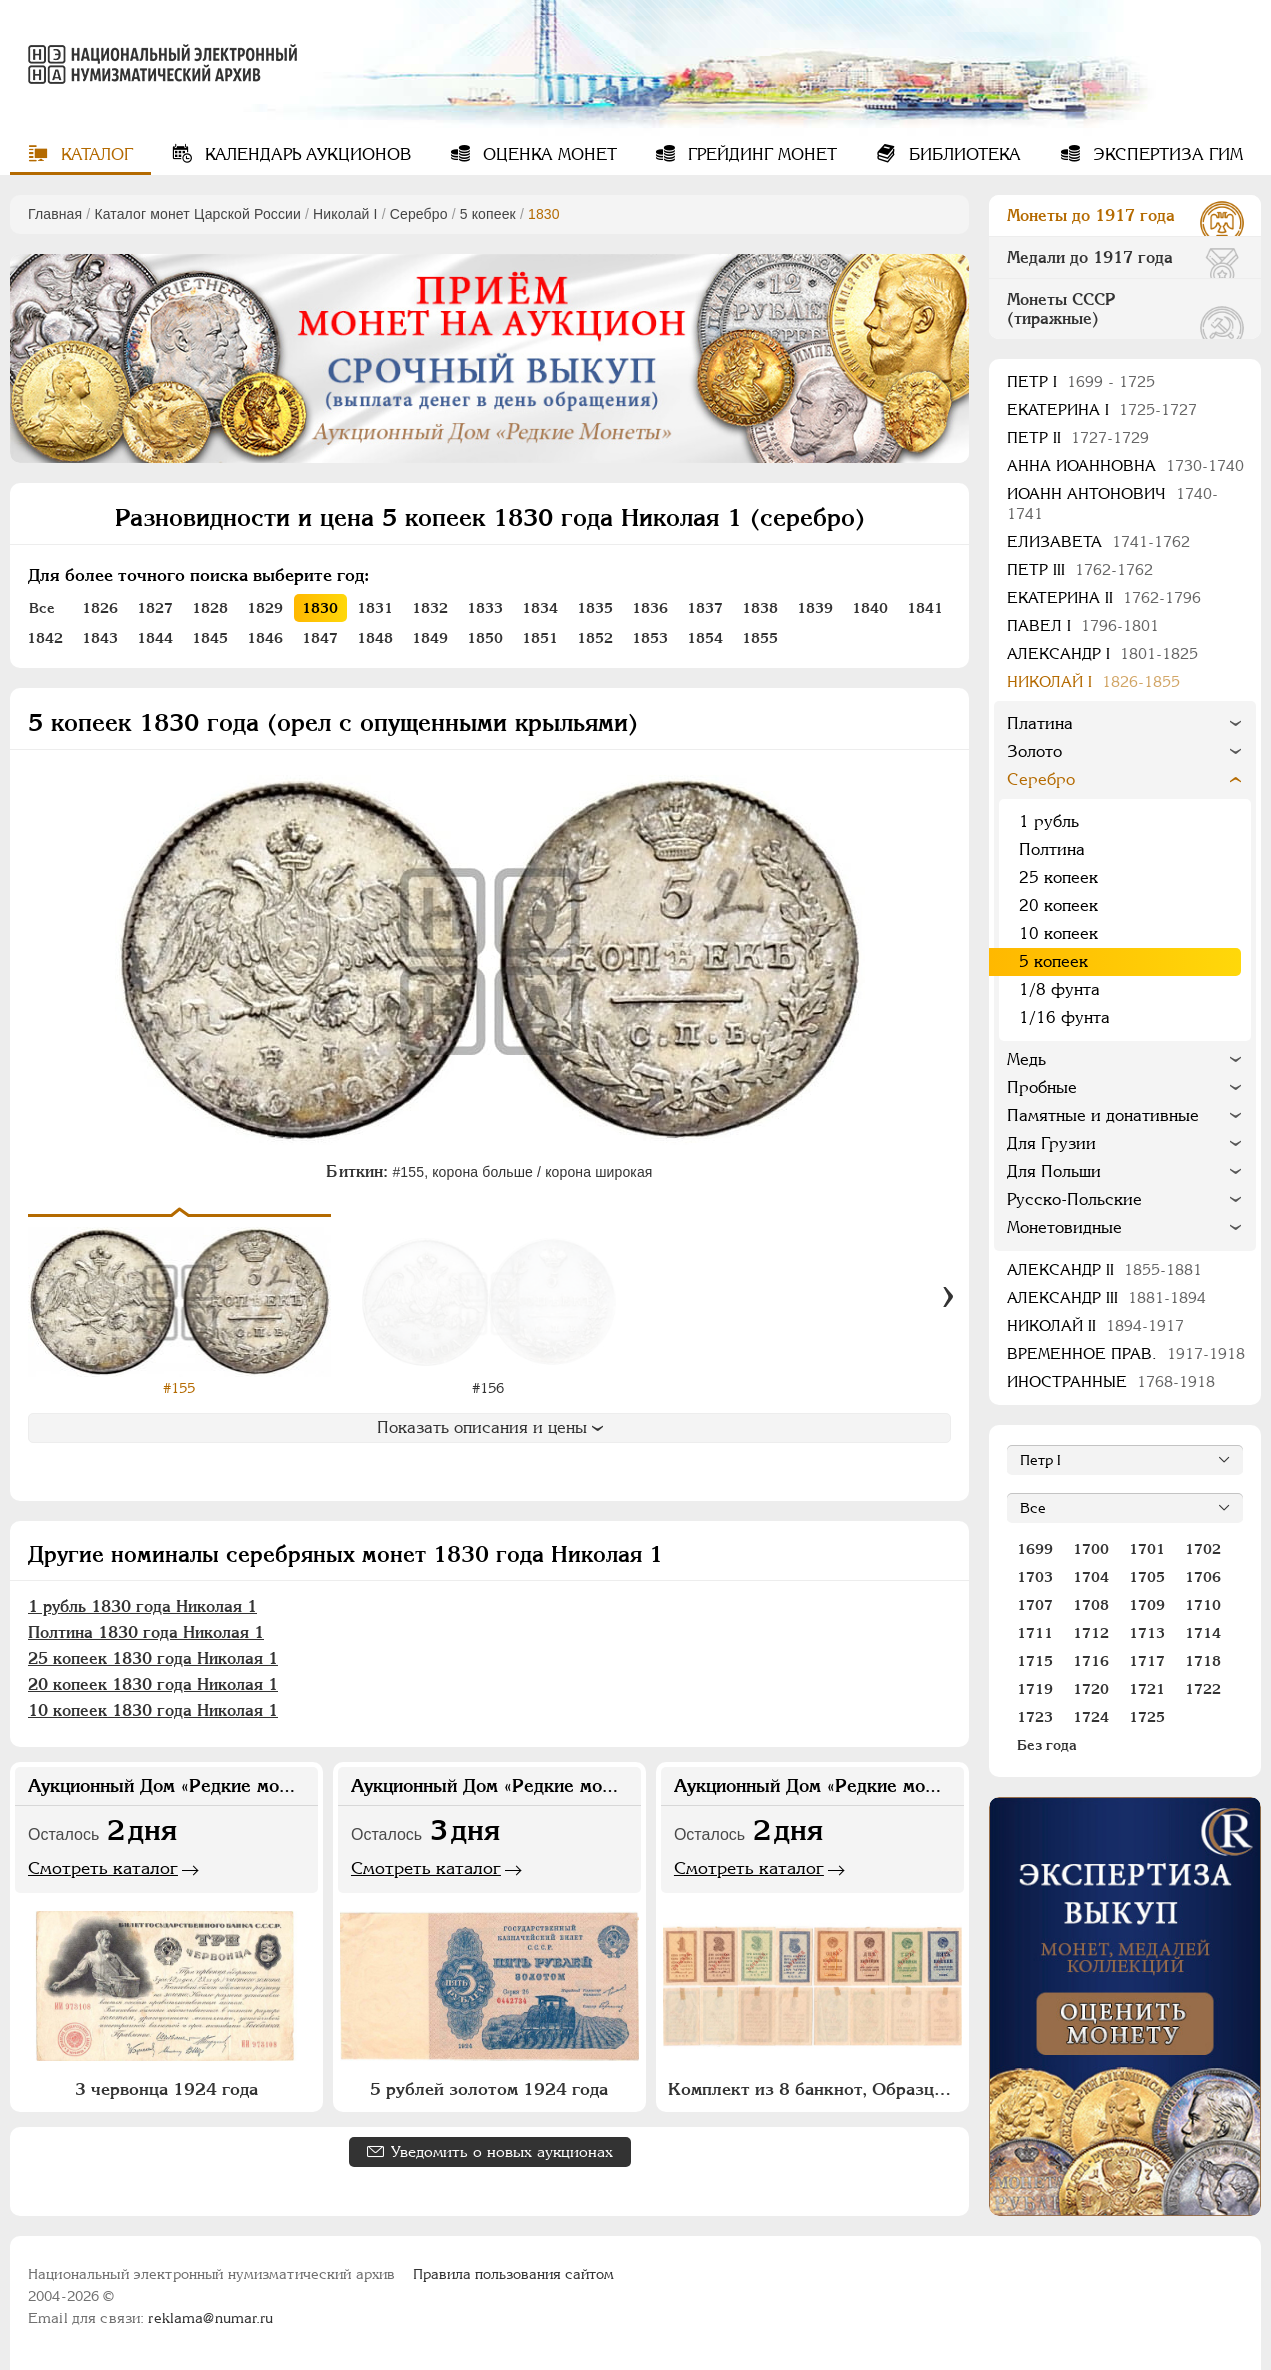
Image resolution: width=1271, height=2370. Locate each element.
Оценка (547, 154)
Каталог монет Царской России (197, 214)
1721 (1147, 1689)
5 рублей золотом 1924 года (489, 2089)
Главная (55, 214)
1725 (1147, 1717)
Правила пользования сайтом (513, 2274)
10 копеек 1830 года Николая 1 (153, 1710)
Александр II (1104, 1269)
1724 (1091, 1717)
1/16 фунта (1064, 1017)
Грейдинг (760, 154)
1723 (1035, 1717)
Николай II (1095, 1325)
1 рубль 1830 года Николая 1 (142, 1606)
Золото (1034, 751)
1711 (1035, 1633)
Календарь (305, 154)
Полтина (1052, 849)
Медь (1026, 1059)
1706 (1203, 1577)
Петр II (1078, 437)
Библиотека (962, 154)
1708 (1091, 1605)
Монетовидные (1064, 1227)
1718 (1203, 1661)
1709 (1147, 1605)
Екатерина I (1102, 409)
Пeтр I (1081, 381)
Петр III (1080, 569)
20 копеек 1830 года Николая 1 (153, 1684)
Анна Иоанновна (1125, 465)
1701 (1147, 1549)
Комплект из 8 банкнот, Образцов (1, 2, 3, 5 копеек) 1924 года (815, 2089)
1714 (1203, 1633)
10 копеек (1058, 933)
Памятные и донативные (1103, 1115)
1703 (1035, 1577)
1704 (1091, 1577)
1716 (1091, 1661)
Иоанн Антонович (1112, 503)
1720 (1091, 1689)
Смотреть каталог (103, 1868)
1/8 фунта (1059, 989)
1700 (1091, 1549)
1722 (1203, 1689)
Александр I (1102, 653)
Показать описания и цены (490, 1427)
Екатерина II (1104, 597)
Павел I (1083, 625)
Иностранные (1111, 1381)
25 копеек (1058, 877)
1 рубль (1049, 821)
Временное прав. (1126, 1353)
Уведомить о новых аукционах (502, 2151)
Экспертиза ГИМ (1165, 154)
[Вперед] (948, 1297)
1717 (1147, 1661)
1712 (1091, 1633)
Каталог (94, 154)
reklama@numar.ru (210, 2318)
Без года (1047, 1745)
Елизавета (1098, 541)
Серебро (419, 214)
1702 (1203, 1549)
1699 (1035, 1549)
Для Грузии (1051, 1143)
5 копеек (488, 214)
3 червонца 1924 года (166, 2089)
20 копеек (1058, 905)
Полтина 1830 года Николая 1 (146, 1632)
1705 (1147, 1577)
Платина (1040, 723)
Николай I (345, 214)
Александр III (1106, 1297)
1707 (1035, 1605)
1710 (1203, 1605)
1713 (1147, 1633)
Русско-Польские (1074, 1199)
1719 (1035, 1689)
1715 (1035, 1661)
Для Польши (1054, 1171)
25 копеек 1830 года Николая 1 (153, 1658)
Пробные (1042, 1087)
